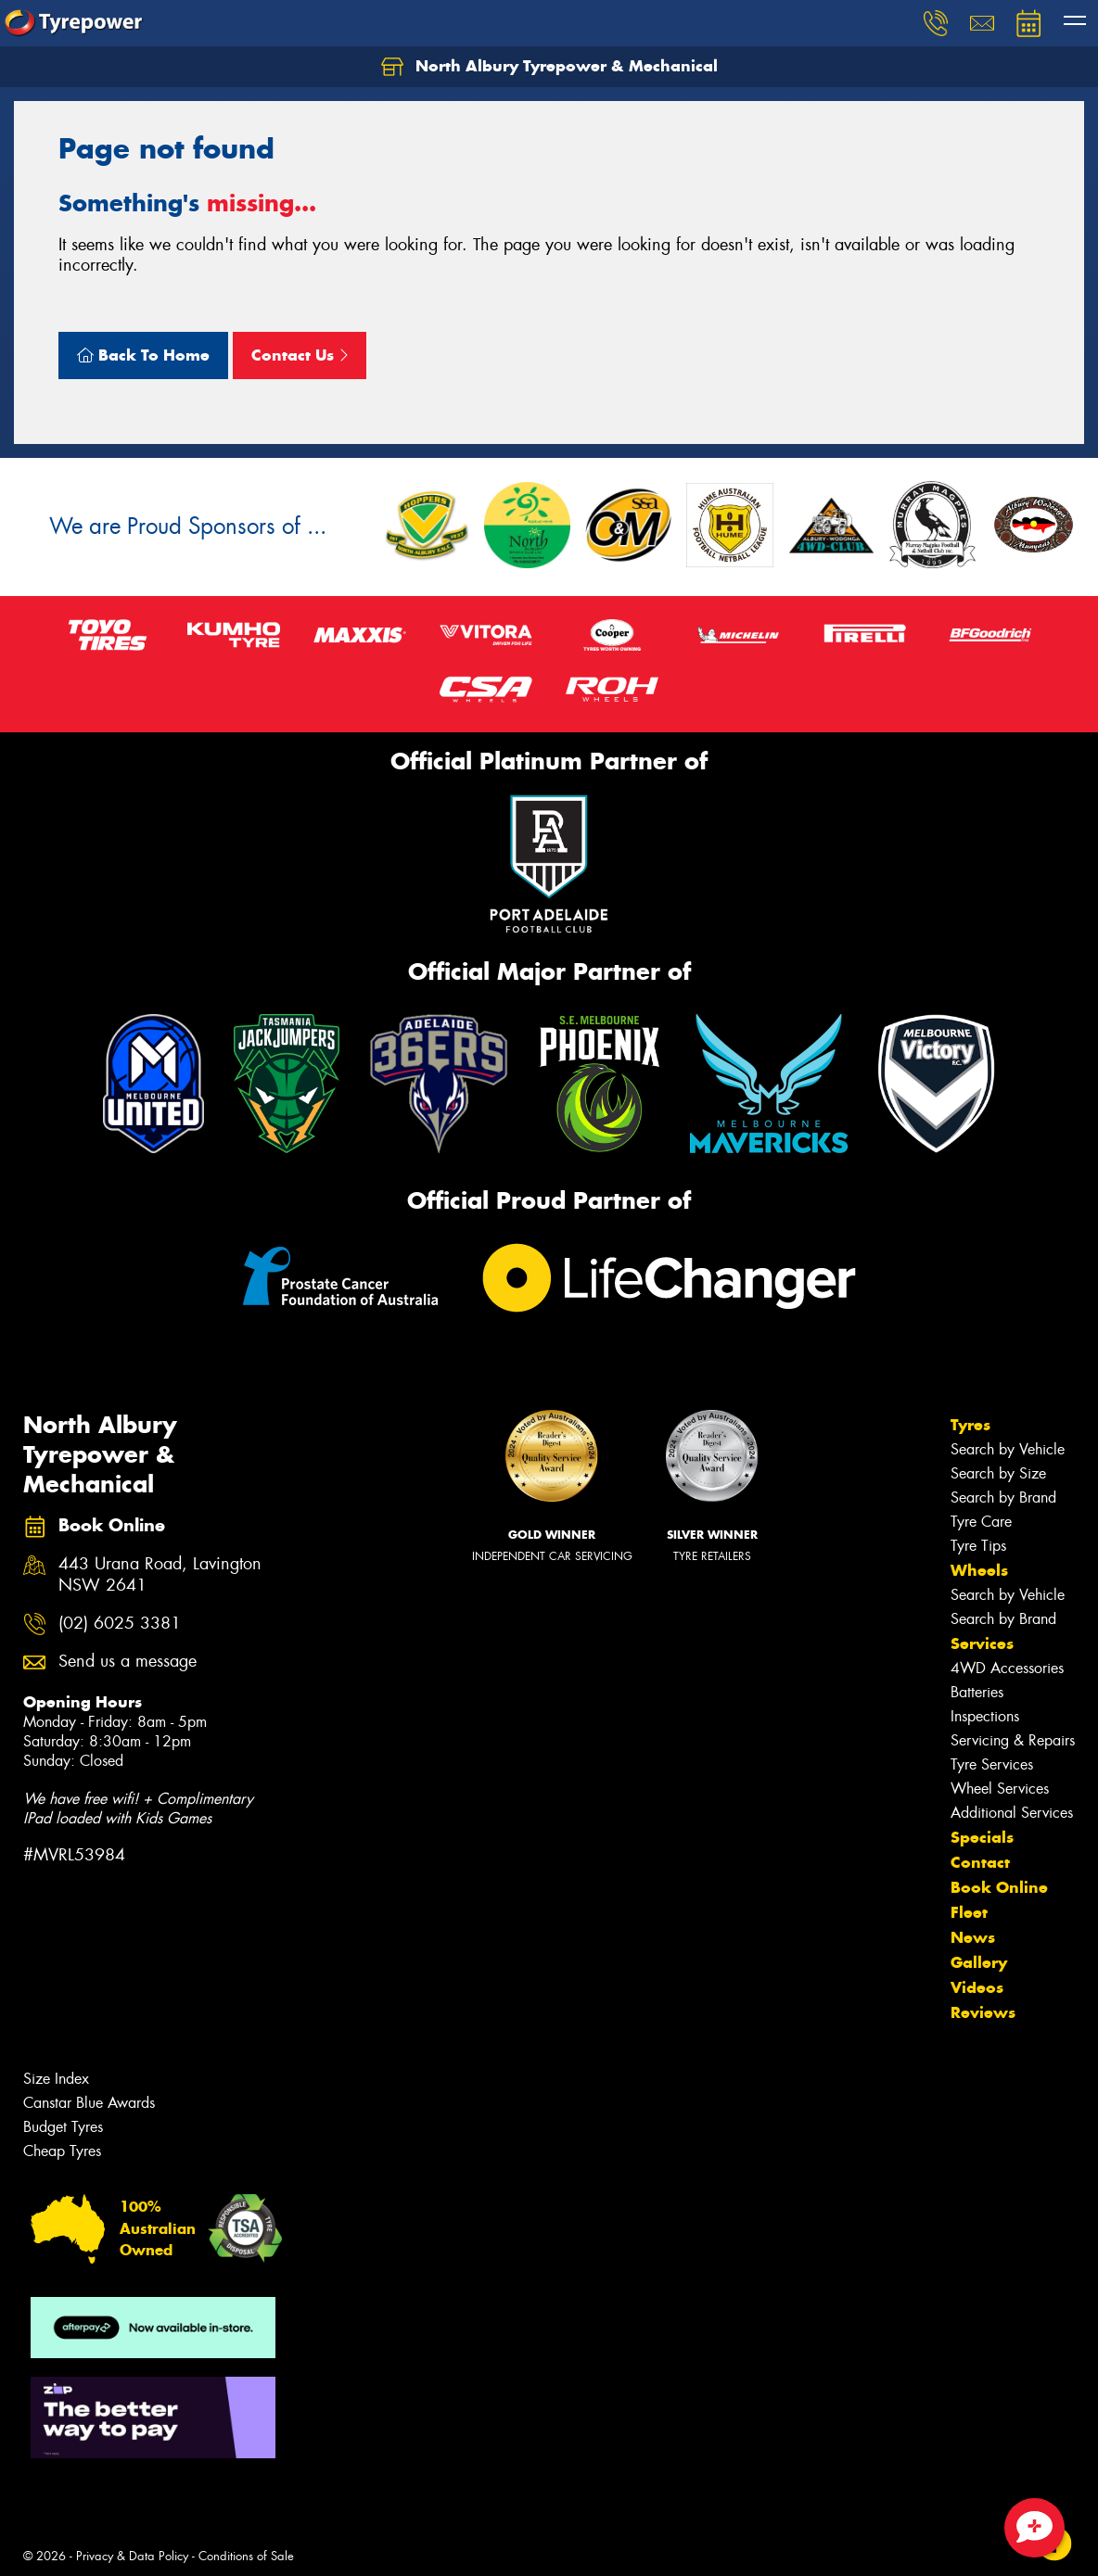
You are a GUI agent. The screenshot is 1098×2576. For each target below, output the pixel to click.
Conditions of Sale (246, 2556)
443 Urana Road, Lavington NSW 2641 (160, 1575)
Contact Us (299, 355)
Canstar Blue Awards (89, 2103)
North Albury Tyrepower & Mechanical (549, 67)
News (973, 1937)
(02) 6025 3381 (119, 1623)
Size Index (56, 2078)
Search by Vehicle (1008, 1449)
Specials (982, 1837)
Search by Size (998, 1473)
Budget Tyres (63, 2127)
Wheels (979, 1570)
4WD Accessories (1007, 1668)
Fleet (969, 1912)
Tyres (970, 1425)
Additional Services (1012, 1812)
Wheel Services (1000, 1788)
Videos (977, 1987)
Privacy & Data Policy (132, 2556)
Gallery (979, 1962)
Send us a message (127, 1661)
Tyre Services (992, 1764)
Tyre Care (981, 1521)
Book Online (999, 1887)
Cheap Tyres (62, 2151)
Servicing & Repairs (1013, 1740)
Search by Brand (1003, 1497)
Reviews (983, 2012)
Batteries (977, 1692)
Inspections (985, 1716)
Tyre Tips (978, 1545)
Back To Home (143, 355)
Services (982, 1643)
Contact (980, 1862)
